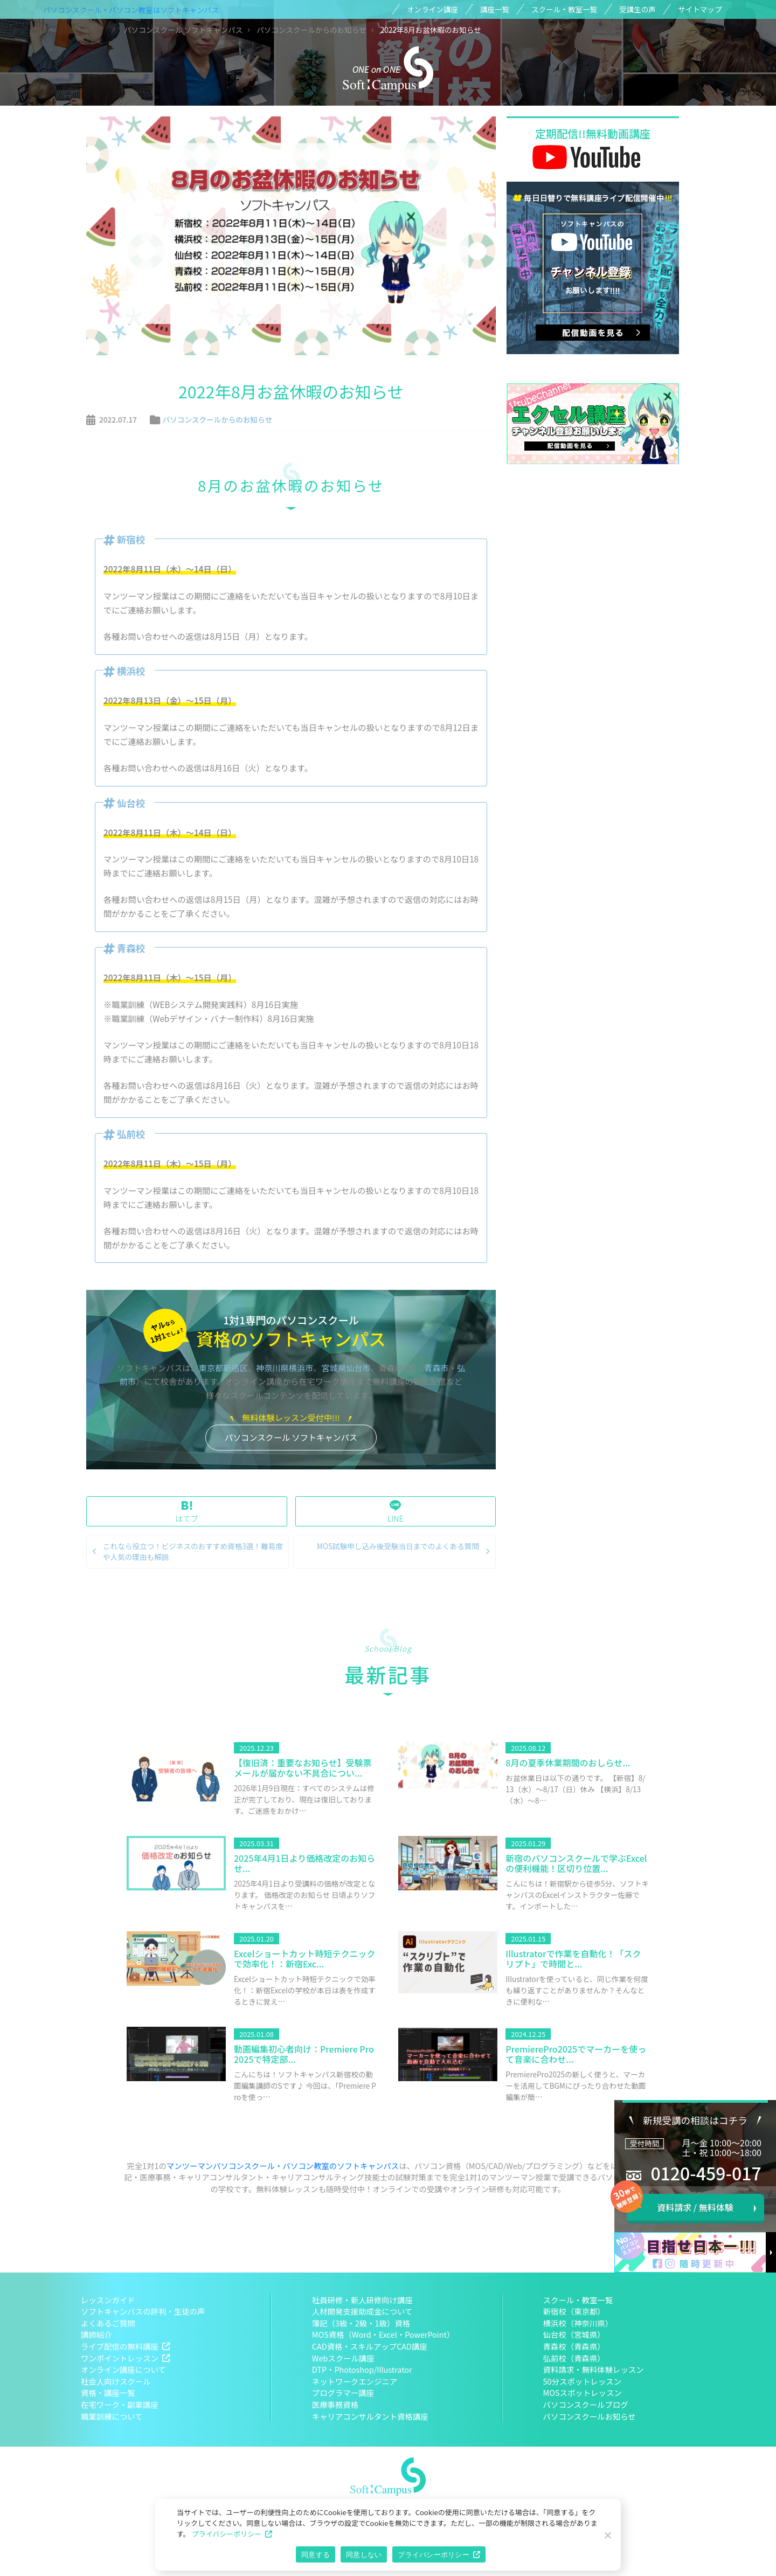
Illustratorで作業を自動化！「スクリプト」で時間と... (573, 1958)
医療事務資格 (335, 2404)
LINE (395, 1512)
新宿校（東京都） (574, 2311)
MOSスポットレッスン (582, 2392)
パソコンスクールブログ (585, 2404)
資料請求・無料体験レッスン (593, 2369)
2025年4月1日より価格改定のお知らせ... (304, 1863)
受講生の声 (637, 9)
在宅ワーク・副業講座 (119, 2404)
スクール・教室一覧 (564, 9)
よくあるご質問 (108, 2323)
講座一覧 (494, 9)
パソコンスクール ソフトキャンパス (291, 1437)
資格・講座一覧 (108, 2392)
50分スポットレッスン (582, 2381)
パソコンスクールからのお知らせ (217, 419)
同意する (315, 2555)
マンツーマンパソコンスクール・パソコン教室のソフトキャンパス (283, 2165)
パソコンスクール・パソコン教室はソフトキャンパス (131, 9)
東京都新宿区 (223, 1367)
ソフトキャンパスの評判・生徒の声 (143, 2311)
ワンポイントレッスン (119, 2358)
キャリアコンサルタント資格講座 (370, 2416)
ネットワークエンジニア (354, 2381)
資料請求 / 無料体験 (695, 2207)
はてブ (186, 1512)
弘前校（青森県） (574, 2358)
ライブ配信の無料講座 (119, 2346)
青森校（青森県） (574, 2346)
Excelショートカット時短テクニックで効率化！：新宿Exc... (305, 1958)
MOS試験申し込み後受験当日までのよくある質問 (398, 1546)
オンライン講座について (123, 2369)
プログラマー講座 (343, 2392)
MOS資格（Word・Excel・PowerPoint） (383, 2334)
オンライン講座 (432, 9)
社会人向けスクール (116, 2381)
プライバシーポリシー (227, 2534)
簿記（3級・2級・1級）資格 (361, 2323)
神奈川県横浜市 (284, 1367)
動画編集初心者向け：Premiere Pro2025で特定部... (304, 2054)
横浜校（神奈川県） (578, 2323)
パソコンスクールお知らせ (589, 2416)
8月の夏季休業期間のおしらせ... (567, 1762)
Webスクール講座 (343, 2358)
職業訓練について (112, 2416)
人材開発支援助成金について (362, 2311)
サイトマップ (700, 9)
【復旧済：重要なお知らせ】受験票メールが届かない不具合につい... (303, 1767)
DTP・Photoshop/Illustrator (362, 2369)
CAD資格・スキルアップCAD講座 (369, 2346)
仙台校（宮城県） (574, 2334)
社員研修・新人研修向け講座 (362, 2299)
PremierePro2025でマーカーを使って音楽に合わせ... (575, 2054)
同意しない (364, 2555)
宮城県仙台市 (346, 1367)
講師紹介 (96, 2334)
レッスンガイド (108, 2299)
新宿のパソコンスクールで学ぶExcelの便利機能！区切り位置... (576, 1863)
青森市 (436, 1367)
